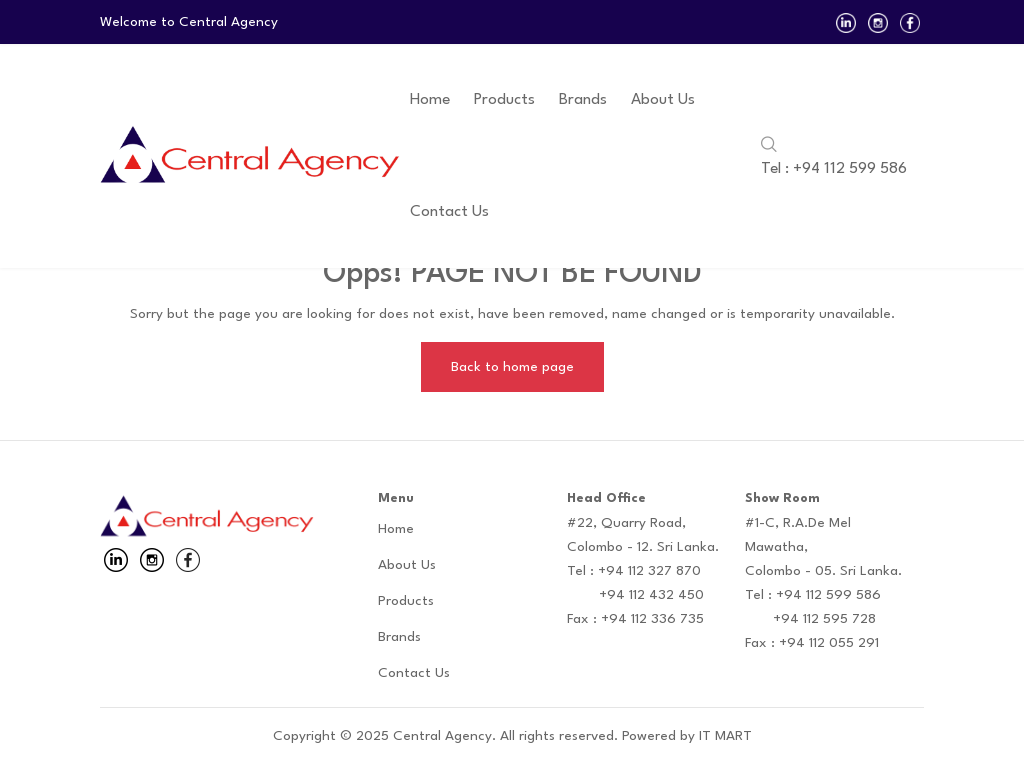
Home (430, 100)
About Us (663, 100)
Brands (583, 100)
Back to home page (512, 367)
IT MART (725, 736)
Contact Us (449, 212)
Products (504, 100)
